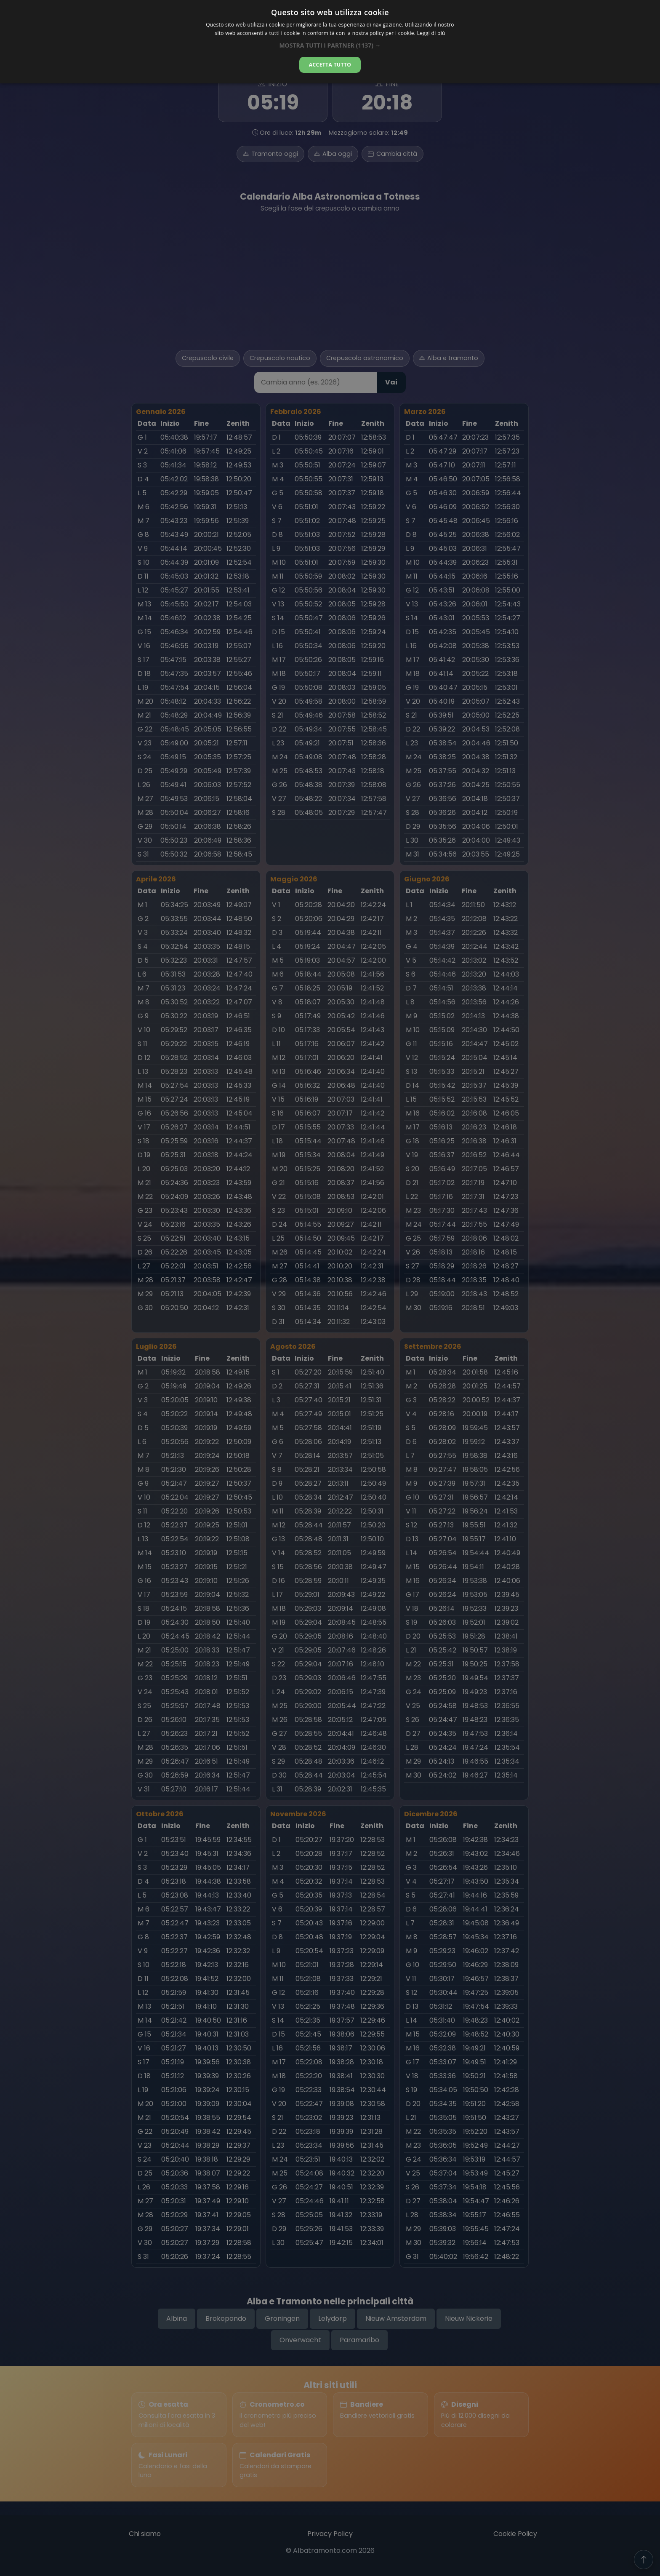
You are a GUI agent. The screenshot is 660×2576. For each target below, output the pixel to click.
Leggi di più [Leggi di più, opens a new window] (431, 33)
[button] (330, 45)
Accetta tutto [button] (330, 64)
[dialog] (330, 41)
